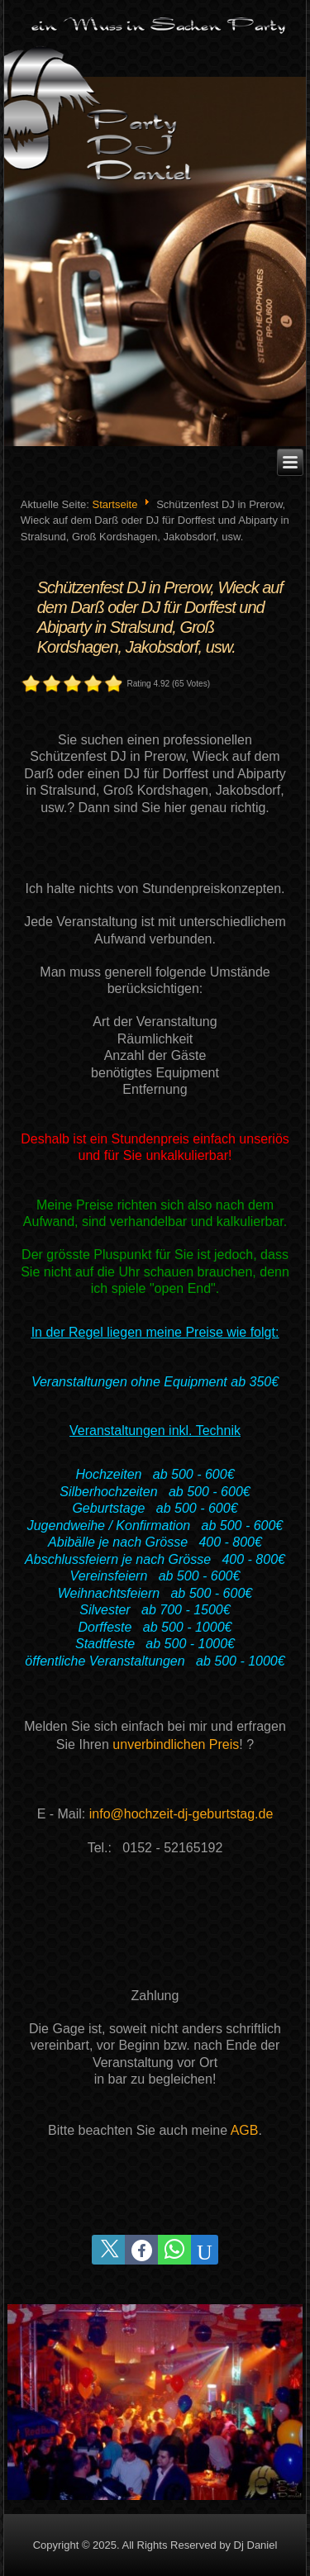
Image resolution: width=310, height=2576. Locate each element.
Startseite (114, 504)
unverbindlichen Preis (175, 1744)
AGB (245, 2130)
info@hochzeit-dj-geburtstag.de (181, 1814)
